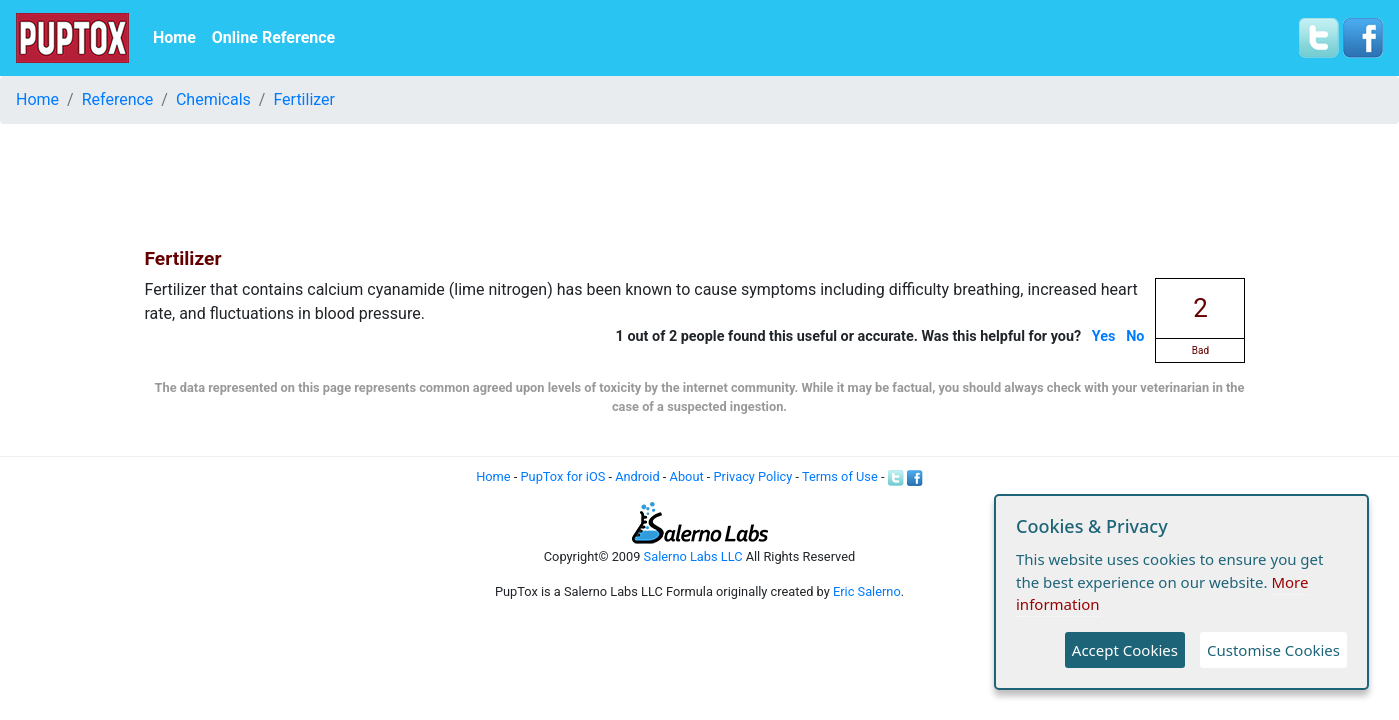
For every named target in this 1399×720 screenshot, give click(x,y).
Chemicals (213, 99)
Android (637, 476)
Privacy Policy (753, 476)
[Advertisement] (700, 185)
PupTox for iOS (563, 476)
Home (174, 37)
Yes (1104, 336)
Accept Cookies (1125, 650)
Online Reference (273, 37)
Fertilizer (304, 99)
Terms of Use (840, 476)
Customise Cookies (1273, 650)
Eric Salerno (867, 591)
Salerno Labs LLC (693, 556)
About (687, 476)
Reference (118, 99)
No (1135, 336)
